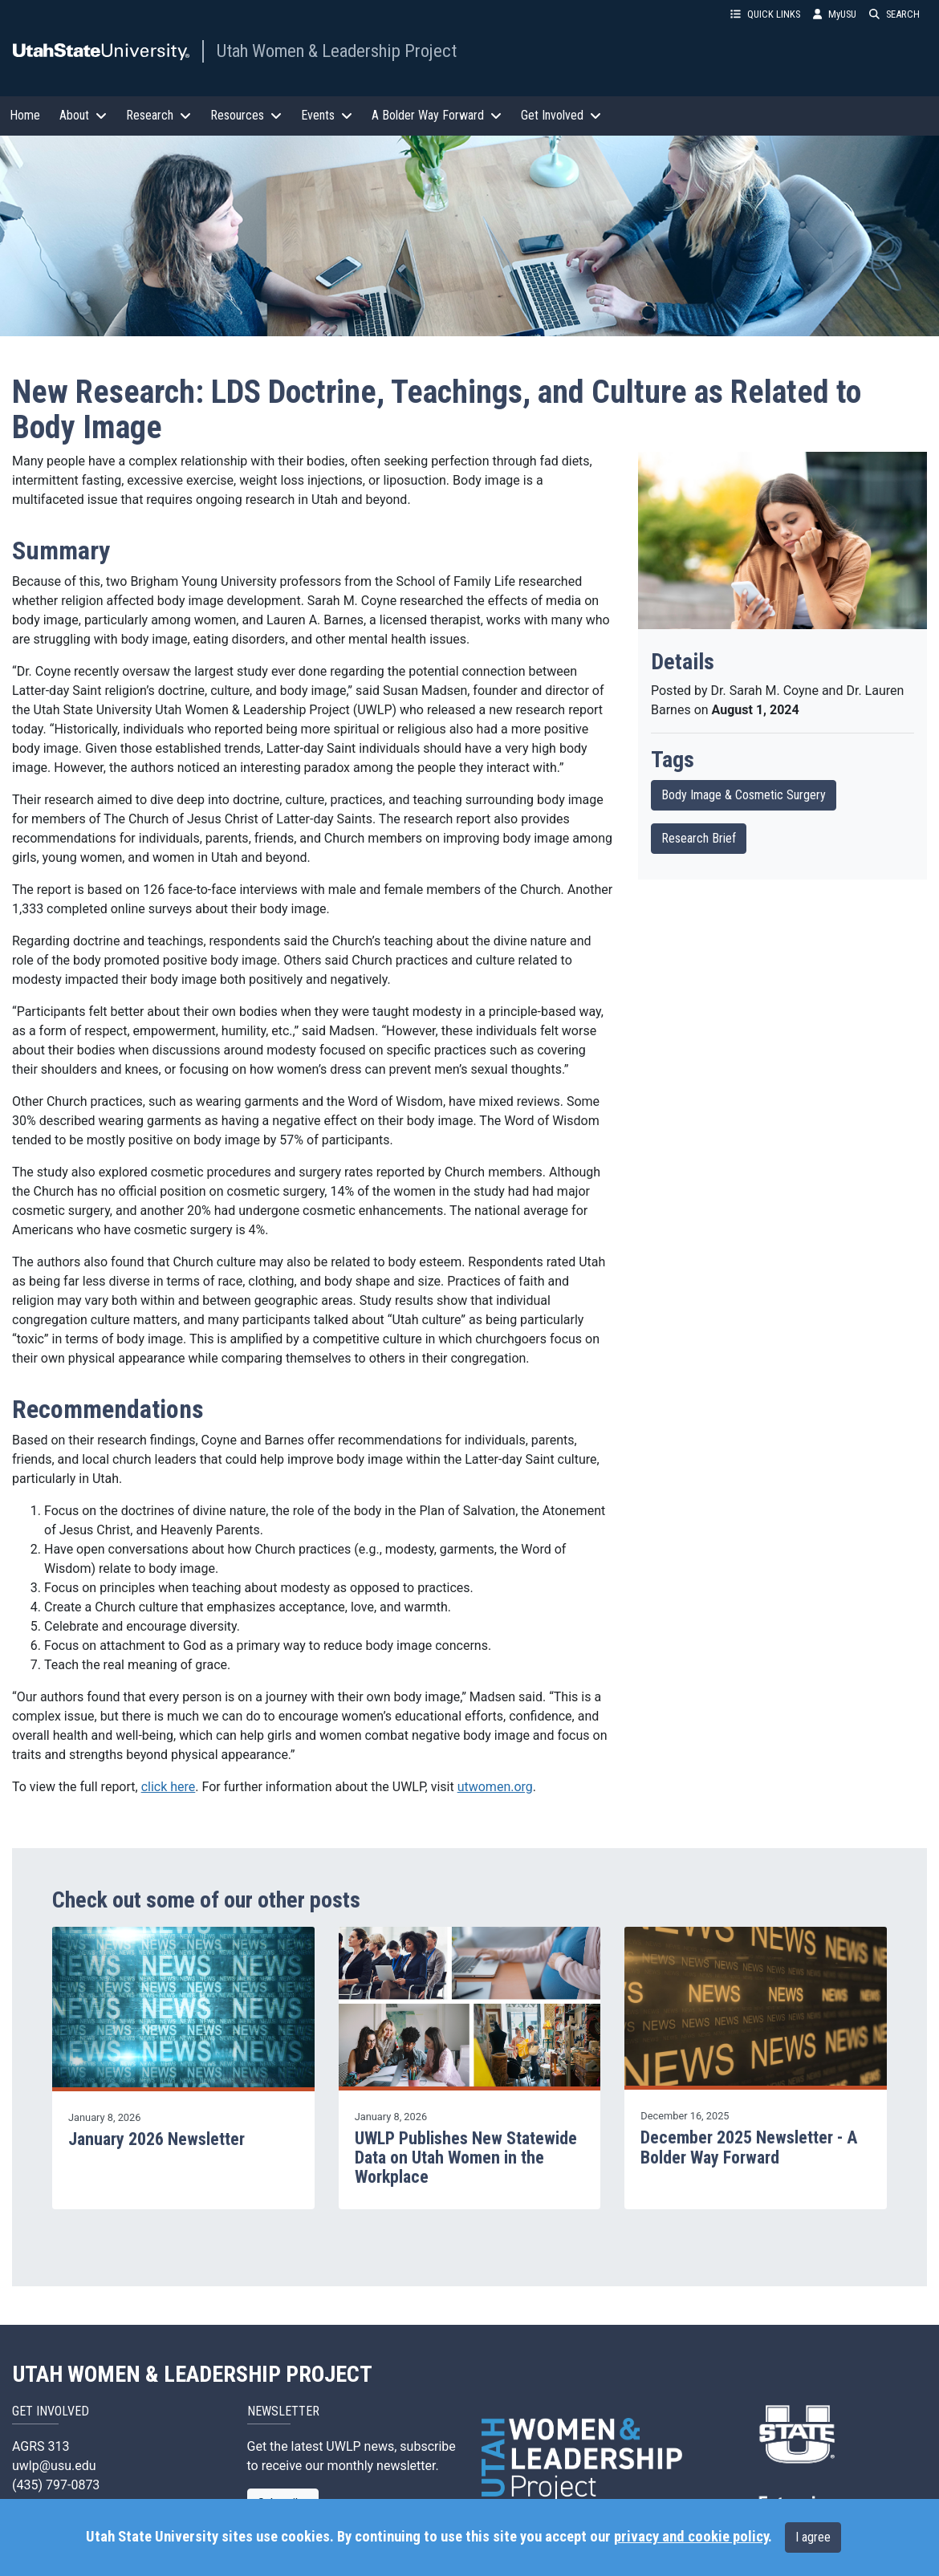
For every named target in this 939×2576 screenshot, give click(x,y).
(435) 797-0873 (56, 2485)
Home (25, 115)
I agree (813, 2537)
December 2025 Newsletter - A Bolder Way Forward (748, 2147)
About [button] (83, 115)
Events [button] (326, 115)
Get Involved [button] (561, 115)
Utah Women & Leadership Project (337, 50)
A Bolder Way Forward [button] (437, 115)
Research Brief (698, 838)
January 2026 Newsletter (156, 2139)
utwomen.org (495, 1786)
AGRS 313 (41, 2446)
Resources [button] (246, 115)
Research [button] (158, 115)
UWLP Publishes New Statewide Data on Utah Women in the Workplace (466, 2157)
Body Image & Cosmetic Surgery (743, 794)
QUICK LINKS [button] (765, 14)
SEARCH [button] (894, 14)
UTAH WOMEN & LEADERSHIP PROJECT (192, 2374)
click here (168, 1786)
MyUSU (834, 14)
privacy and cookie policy (691, 2537)
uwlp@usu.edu (54, 2465)
